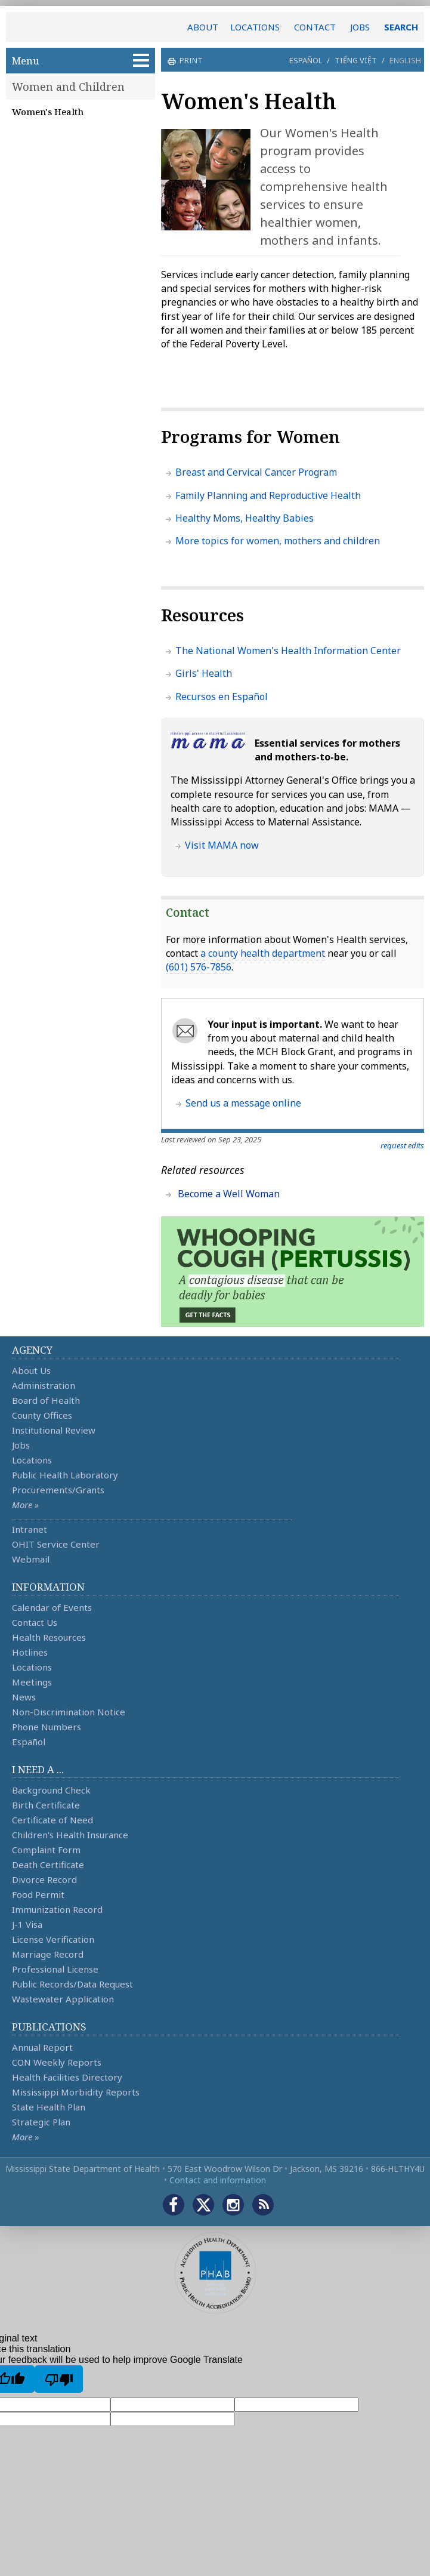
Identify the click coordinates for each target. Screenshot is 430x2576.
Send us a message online (243, 1103)
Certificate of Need (52, 1820)
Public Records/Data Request (72, 1984)
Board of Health (46, 1400)
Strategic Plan (41, 2122)
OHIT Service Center (56, 1544)
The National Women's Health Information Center (288, 650)
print (190, 60)
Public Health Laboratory (65, 1475)
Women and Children (68, 86)
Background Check (51, 1790)
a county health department (262, 953)
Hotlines (30, 1652)
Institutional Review (53, 1430)
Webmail (31, 1559)
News (24, 1697)
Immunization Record (57, 1909)
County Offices (42, 1415)
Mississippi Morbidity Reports (76, 2092)
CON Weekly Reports (56, 2062)
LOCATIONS (255, 27)
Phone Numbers (46, 1727)
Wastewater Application (63, 1999)
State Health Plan (48, 2107)
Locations (32, 1460)
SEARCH (401, 27)
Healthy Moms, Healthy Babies (244, 518)
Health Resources (49, 1637)
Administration (43, 1385)
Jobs (21, 1445)
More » (25, 1505)
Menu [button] (80, 60)
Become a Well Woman (229, 1193)
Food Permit (38, 1894)
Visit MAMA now (222, 845)
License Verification (53, 1939)
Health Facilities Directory (67, 2077)
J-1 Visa (27, 1924)
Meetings (32, 1682)
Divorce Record (44, 1879)
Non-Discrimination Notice (68, 1712)
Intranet (29, 1529)
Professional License (55, 1969)
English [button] (405, 60)
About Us (31, 1370)
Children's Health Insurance (70, 1835)
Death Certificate (48, 1865)
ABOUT (202, 27)
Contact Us (34, 1622)
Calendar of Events (52, 1607)
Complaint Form (46, 1850)
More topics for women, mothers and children (277, 540)
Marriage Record (47, 1954)
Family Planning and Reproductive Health (268, 495)
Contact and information (217, 2180)
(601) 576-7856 (198, 966)
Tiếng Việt (356, 60)
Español (305, 60)
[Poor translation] (59, 2379)
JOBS (360, 27)
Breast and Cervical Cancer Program (256, 472)
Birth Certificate (46, 1805)
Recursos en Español (221, 696)
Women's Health (47, 112)
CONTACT (315, 27)
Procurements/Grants (58, 1490)
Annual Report (42, 2047)
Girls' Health (203, 673)
